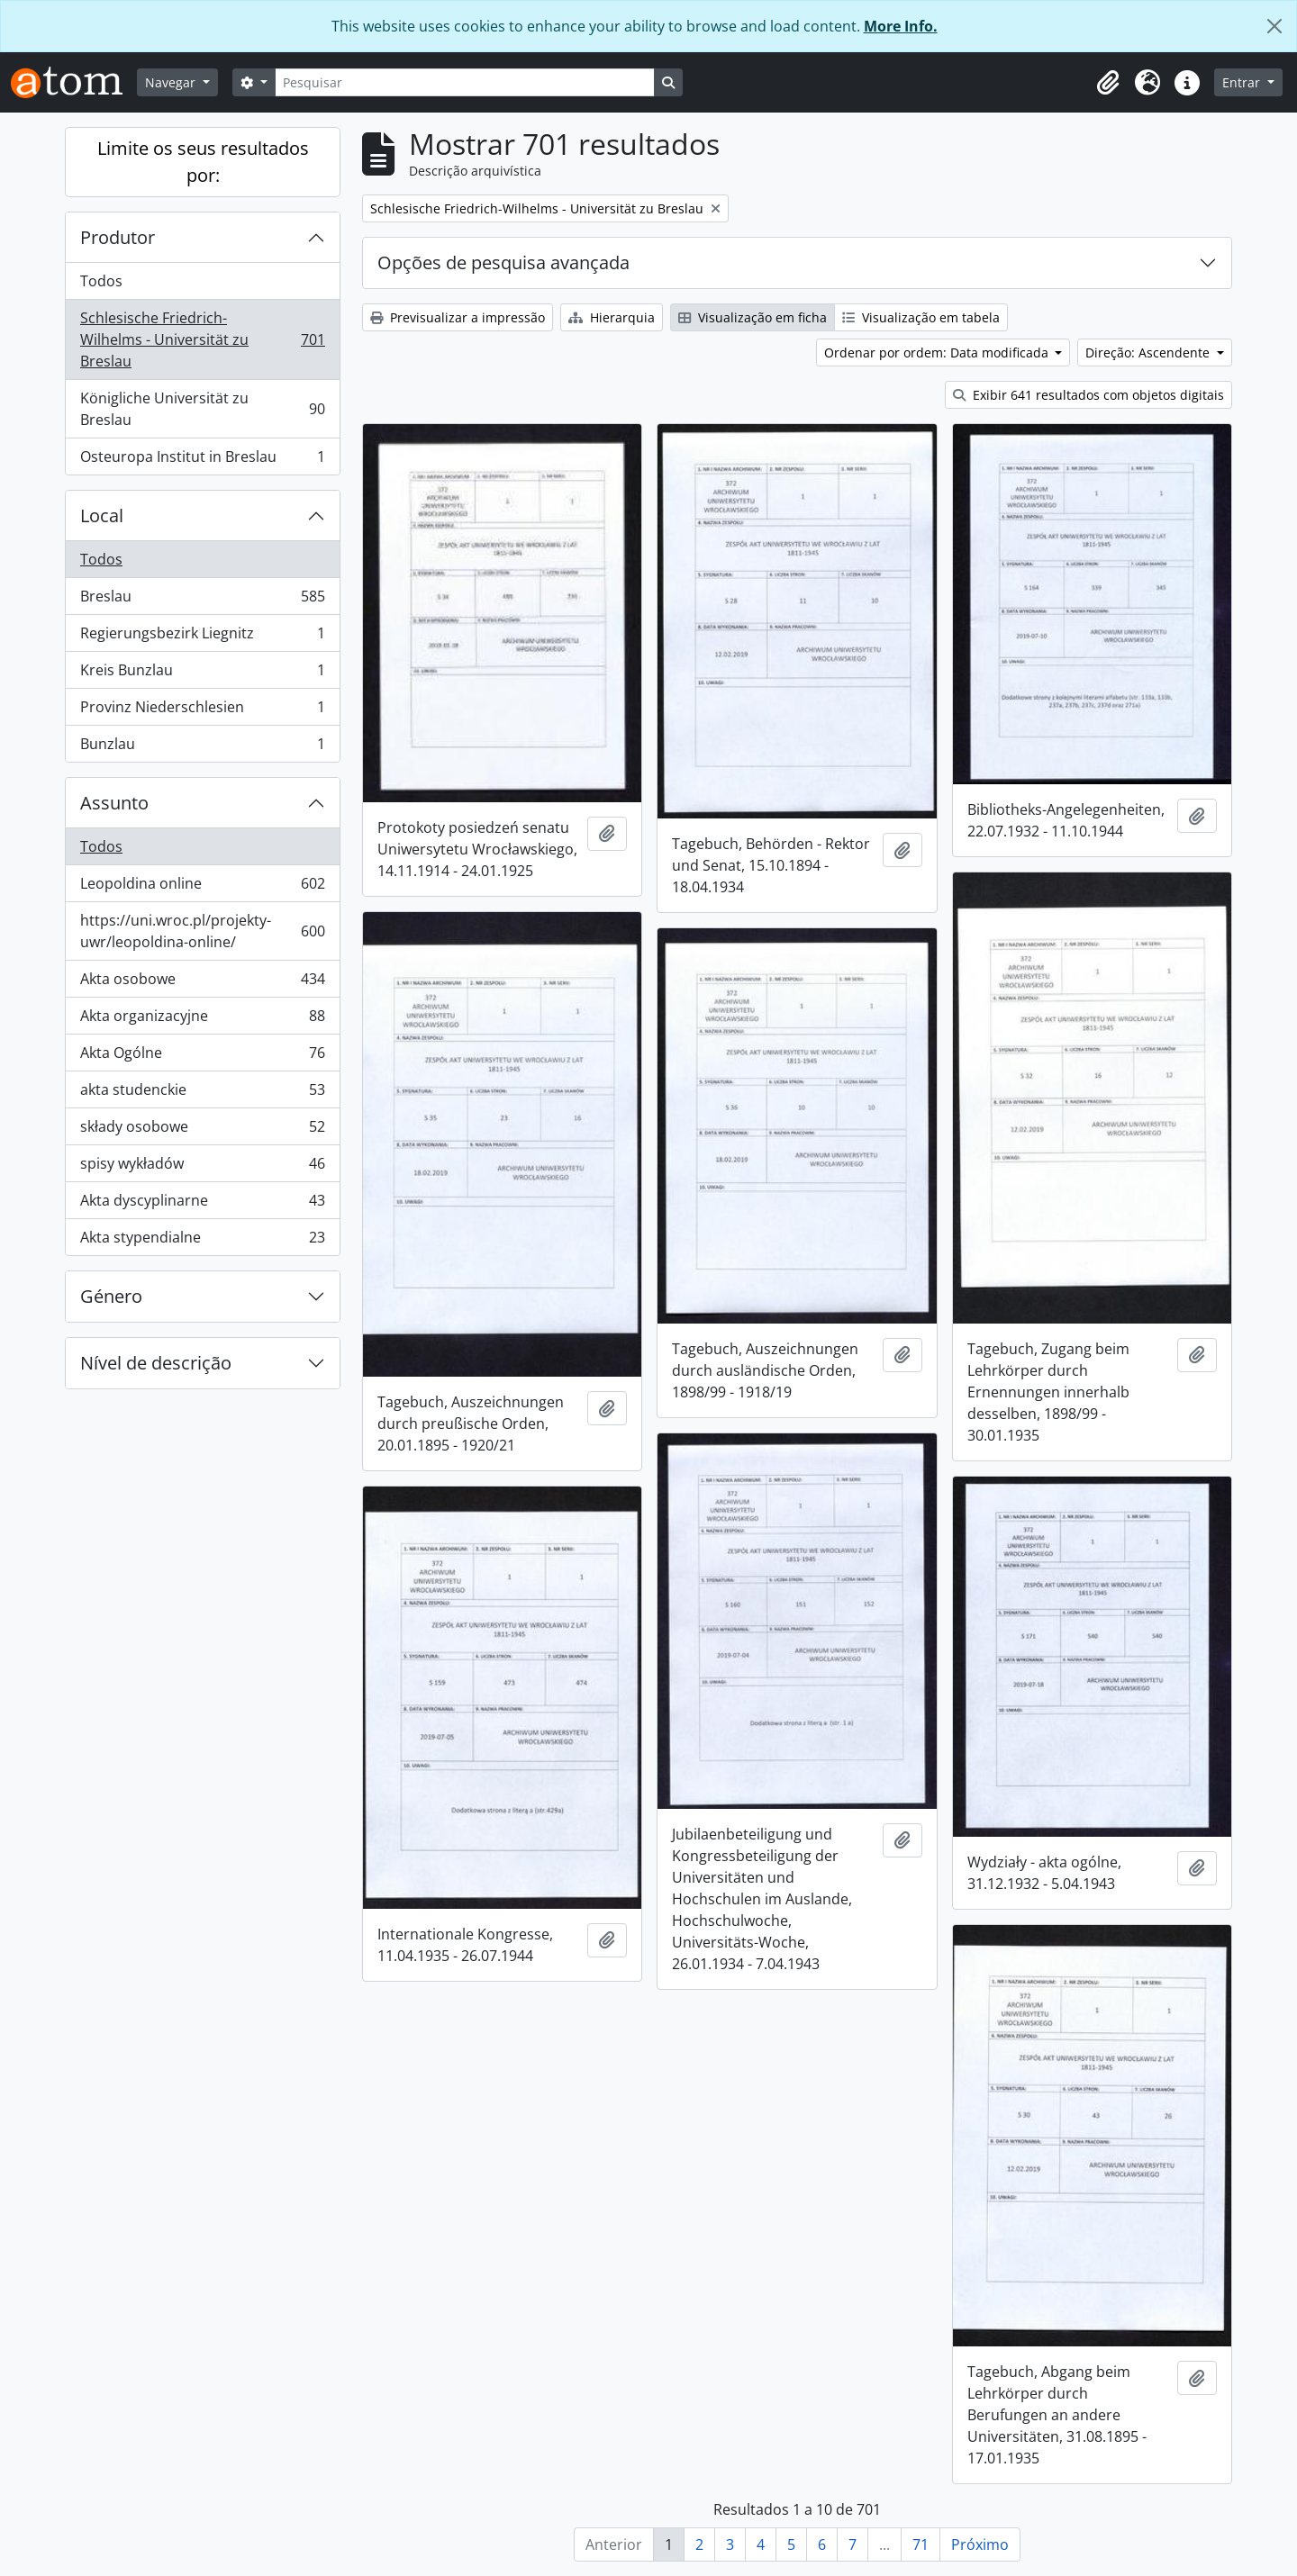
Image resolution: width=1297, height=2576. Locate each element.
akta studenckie (202, 1093)
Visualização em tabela (921, 317)
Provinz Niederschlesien (202, 711)
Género (111, 1296)
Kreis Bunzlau (202, 674)
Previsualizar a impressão (457, 317)
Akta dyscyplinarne (202, 1204)
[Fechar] (1274, 26)
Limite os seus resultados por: (203, 161)
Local (101, 515)
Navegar (172, 82)
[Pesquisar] (465, 82)
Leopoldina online (202, 887)
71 (920, 2544)
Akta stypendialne (202, 1240)
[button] (1108, 83)
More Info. (901, 26)
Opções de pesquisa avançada (503, 262)
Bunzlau (202, 747)
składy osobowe (202, 1130)
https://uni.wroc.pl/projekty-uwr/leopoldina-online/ (202, 931)
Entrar (1243, 82)
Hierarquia (611, 317)
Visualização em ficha (752, 317)
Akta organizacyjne (202, 1020)
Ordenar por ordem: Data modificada (938, 352)
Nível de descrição (155, 1363)
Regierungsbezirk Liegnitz (202, 637)
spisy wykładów (202, 1167)
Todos (101, 281)
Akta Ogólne (202, 1056)
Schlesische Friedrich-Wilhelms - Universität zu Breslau (202, 339)
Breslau (202, 600)
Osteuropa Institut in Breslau (202, 460)
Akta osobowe (202, 983)
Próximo (980, 2544)
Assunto (114, 803)
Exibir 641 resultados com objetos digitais (1088, 394)
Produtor (117, 237)
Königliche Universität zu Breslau (202, 408)
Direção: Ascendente (1149, 352)
